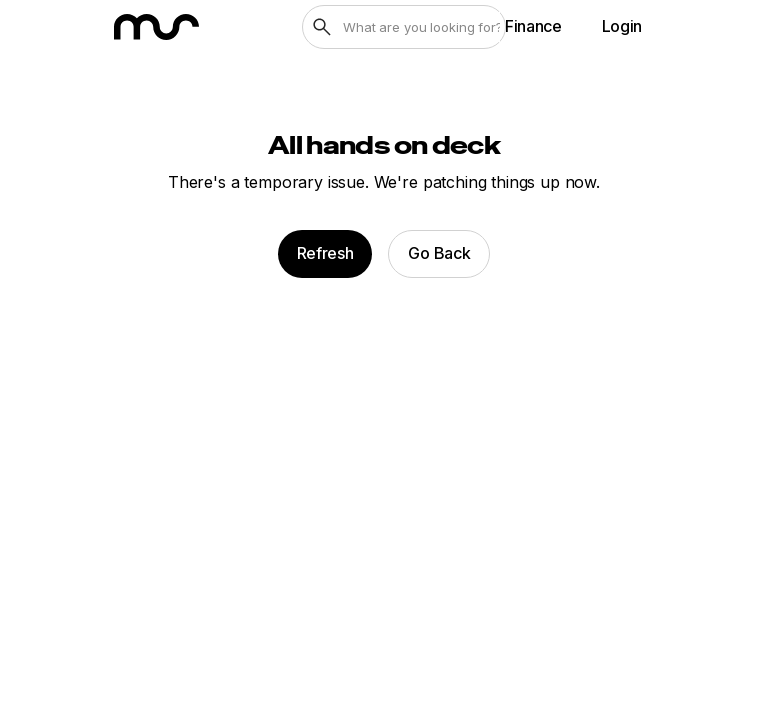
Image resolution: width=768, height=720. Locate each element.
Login (622, 26)
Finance (533, 26)
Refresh (325, 253)
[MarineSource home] (156, 27)
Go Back (439, 253)
